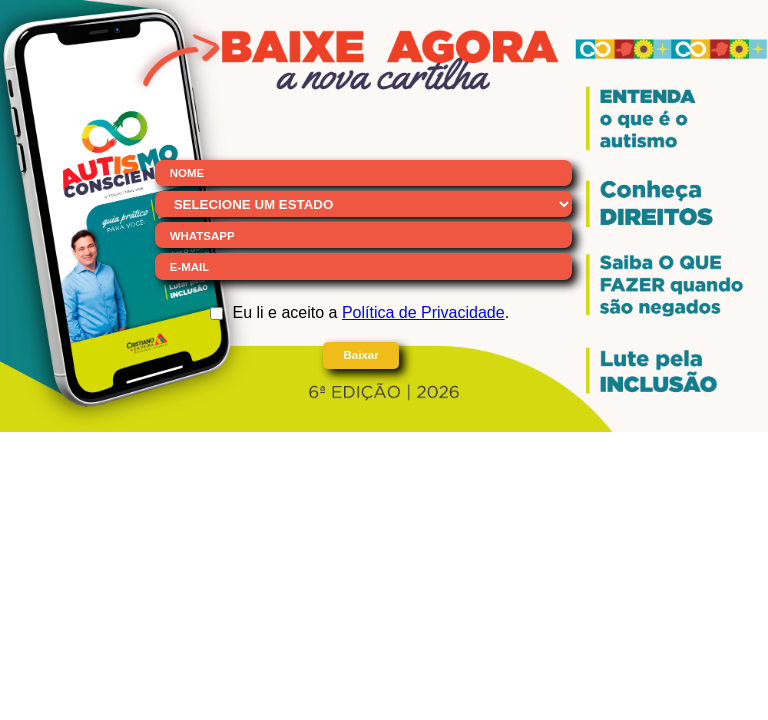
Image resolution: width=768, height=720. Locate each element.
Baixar (360, 355)
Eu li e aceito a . (371, 312)
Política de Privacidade (423, 312)
